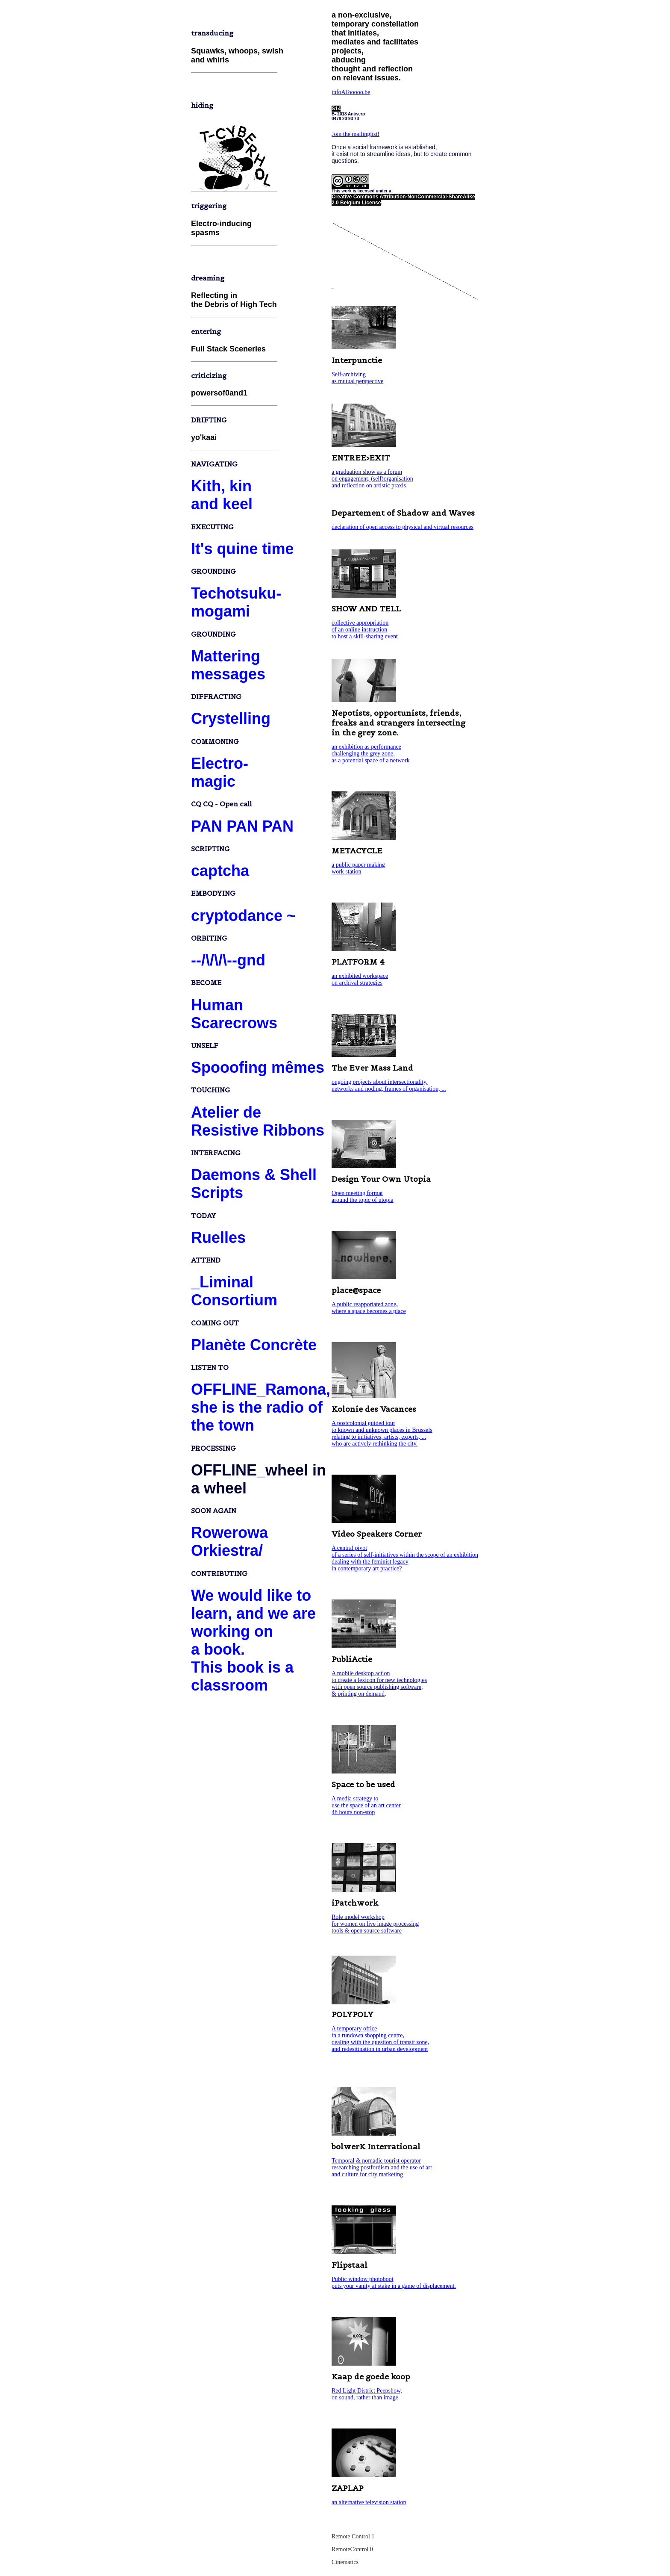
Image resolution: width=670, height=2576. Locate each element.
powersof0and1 (219, 393)
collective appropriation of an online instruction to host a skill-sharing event (365, 630)
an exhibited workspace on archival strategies (360, 979)
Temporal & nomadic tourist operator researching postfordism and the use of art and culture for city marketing (382, 2167)
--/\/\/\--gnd (228, 960)
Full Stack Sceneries (228, 349)
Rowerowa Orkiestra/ (229, 1541)
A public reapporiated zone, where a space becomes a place (369, 1307)
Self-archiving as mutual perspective (357, 377)
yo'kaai (204, 437)
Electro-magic (219, 772)
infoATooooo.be (351, 92)
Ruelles (218, 1237)
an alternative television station (369, 2502)
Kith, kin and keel (222, 495)
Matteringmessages (228, 665)
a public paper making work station (358, 868)
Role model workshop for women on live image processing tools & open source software (375, 1924)
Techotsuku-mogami (236, 602)
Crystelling (230, 718)
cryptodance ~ (243, 915)
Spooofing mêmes (257, 1067)
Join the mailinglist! (355, 134)
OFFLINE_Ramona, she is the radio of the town (260, 1407)
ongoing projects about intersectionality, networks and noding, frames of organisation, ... (389, 1085)
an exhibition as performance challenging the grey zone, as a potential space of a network (371, 754)
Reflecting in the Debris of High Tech (234, 300)
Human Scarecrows (234, 1014)
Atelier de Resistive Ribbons (257, 1121)
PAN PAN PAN (242, 826)
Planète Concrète (254, 1345)
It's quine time (242, 549)
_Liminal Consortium (234, 1291)
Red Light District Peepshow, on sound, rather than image (367, 2394)
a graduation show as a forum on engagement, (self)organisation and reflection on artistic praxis (372, 479)
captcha (220, 870)
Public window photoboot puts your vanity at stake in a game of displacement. (394, 2282)
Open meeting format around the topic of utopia (363, 1196)
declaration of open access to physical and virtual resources (402, 527)
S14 (336, 109)
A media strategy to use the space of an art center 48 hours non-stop (366, 1805)
